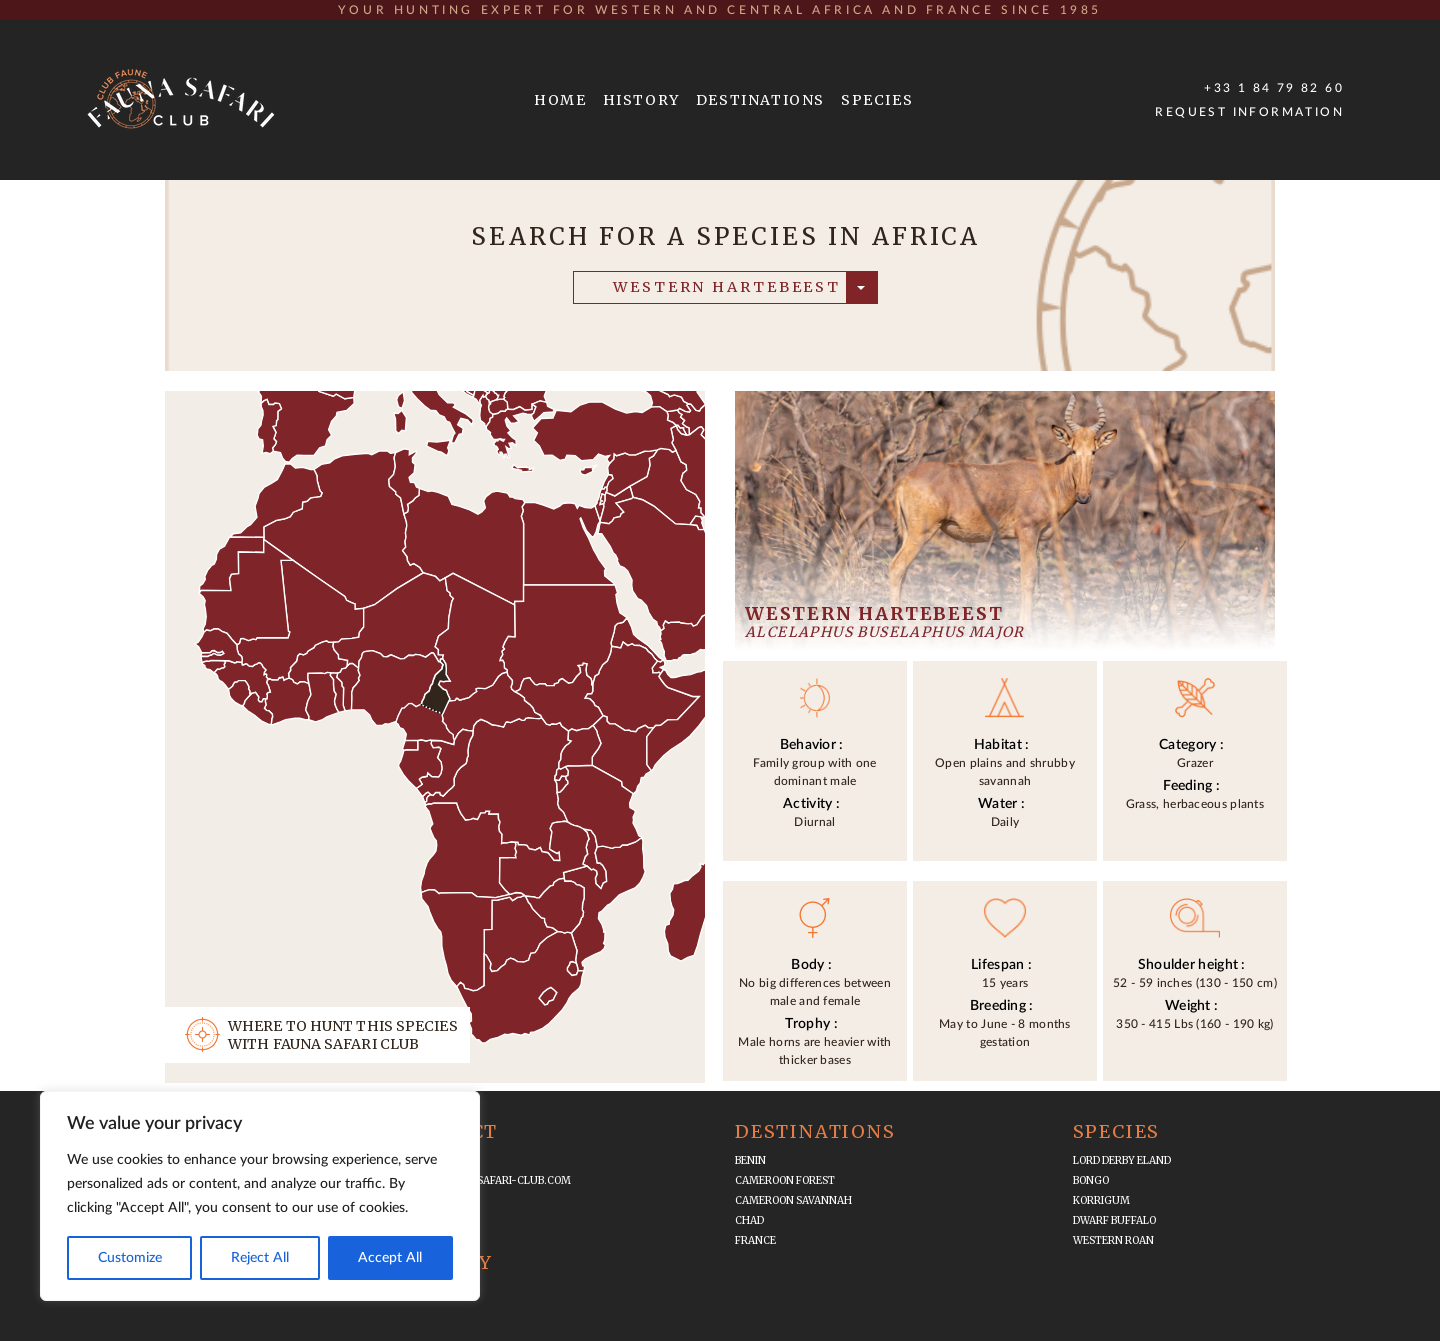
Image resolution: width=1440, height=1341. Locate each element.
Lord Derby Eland (1122, 1160)
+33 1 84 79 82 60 (1274, 88)
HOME (560, 100)
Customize (130, 1258)
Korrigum (1101, 1200)
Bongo (1091, 1180)
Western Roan (1113, 1240)
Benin (750, 1160)
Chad (749, 1220)
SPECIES (877, 100)
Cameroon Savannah (793, 1200)
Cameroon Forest (785, 1180)
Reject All (260, 1258)
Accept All (390, 1258)
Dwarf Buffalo (1114, 1220)
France (755, 1240)
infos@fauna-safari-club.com (484, 1180)
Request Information (1249, 112)
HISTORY (641, 100)
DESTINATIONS (760, 100)
